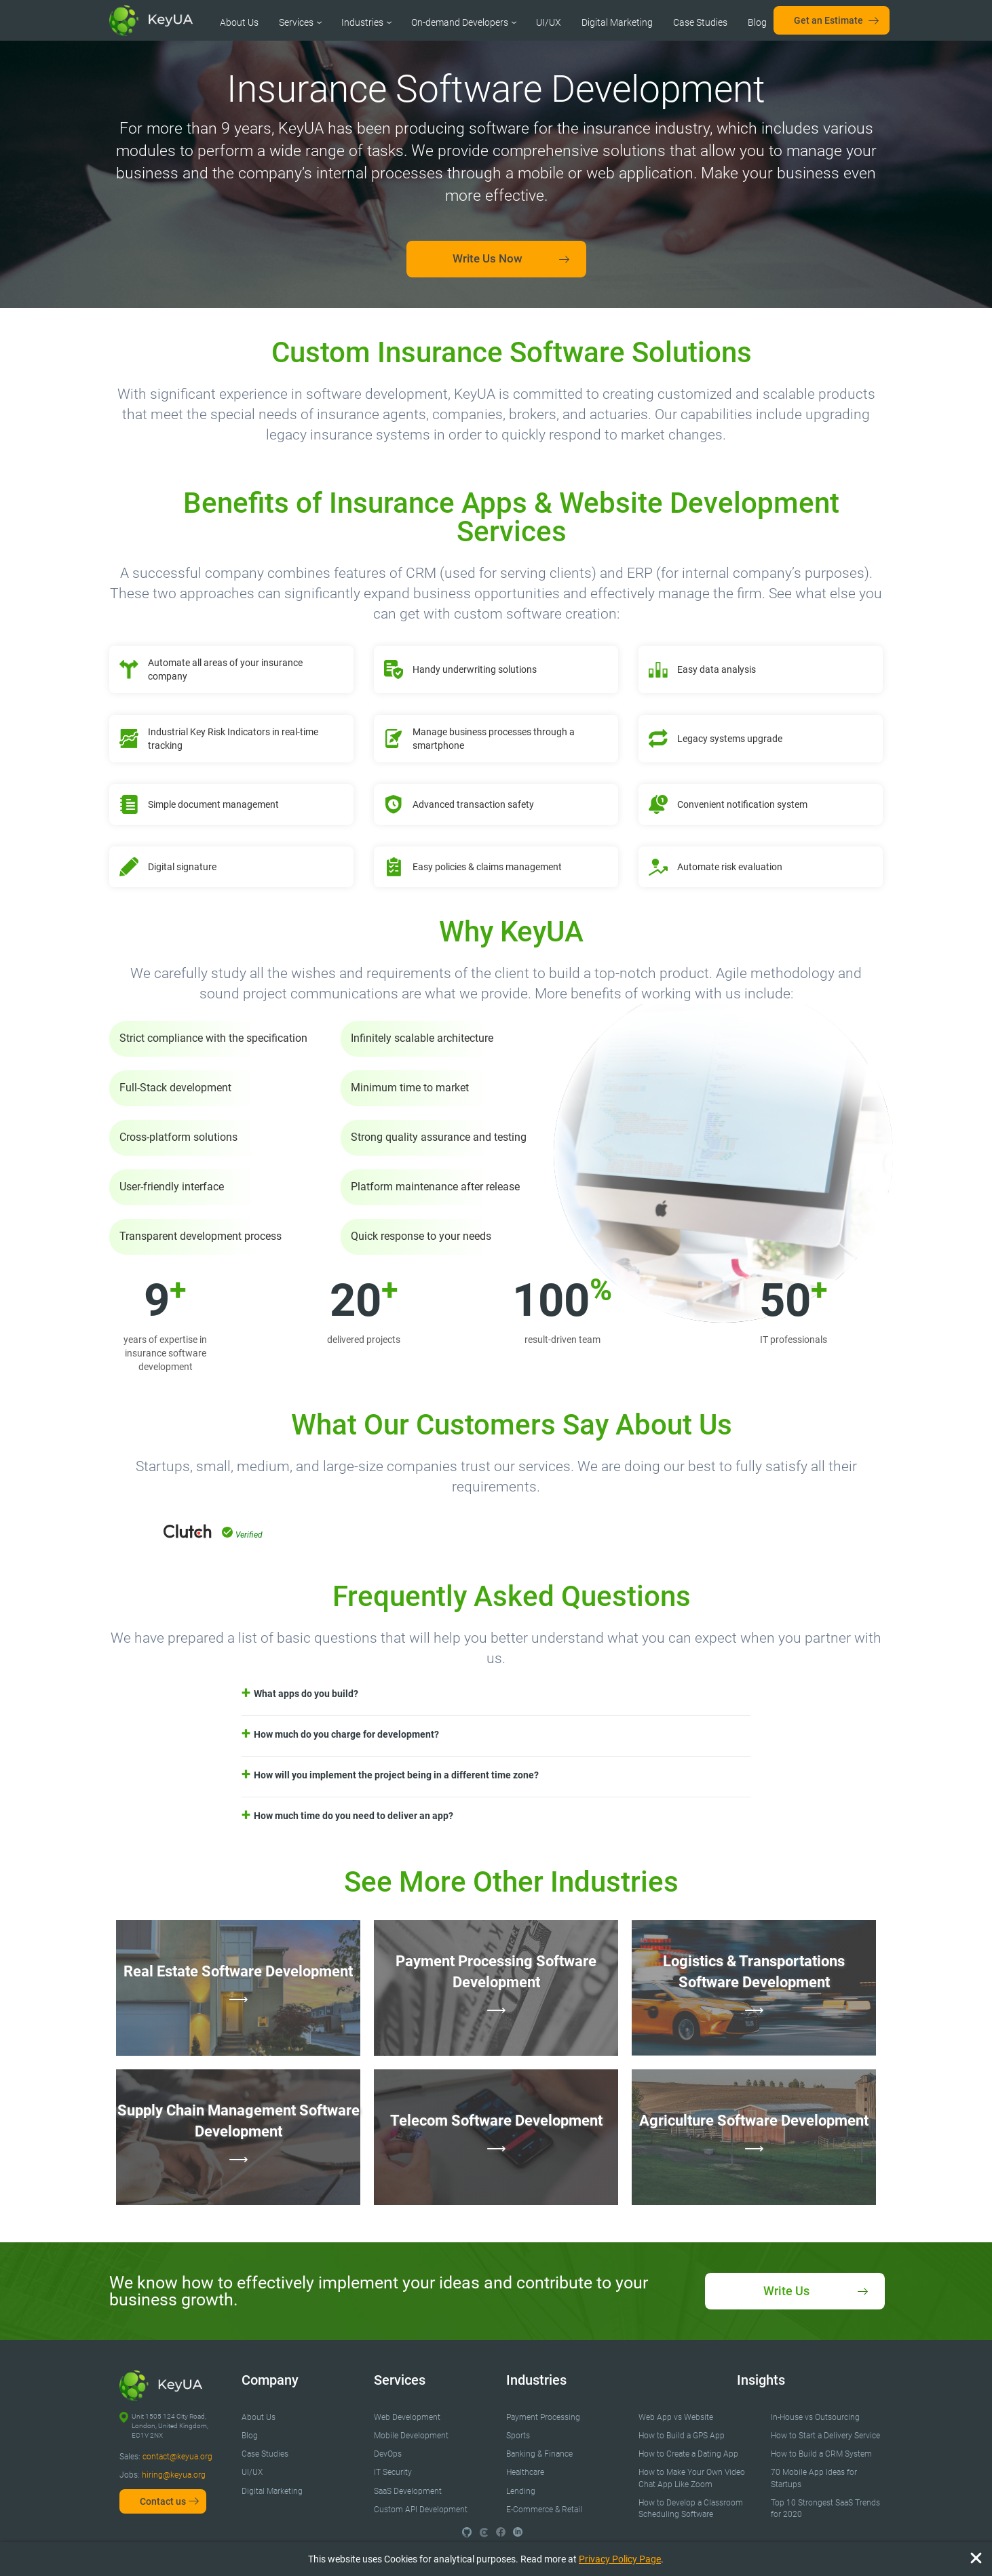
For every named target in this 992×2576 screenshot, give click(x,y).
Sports (518, 2435)
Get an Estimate (828, 20)
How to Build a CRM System (821, 2454)
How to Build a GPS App (681, 2435)
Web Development (407, 2417)
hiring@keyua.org (174, 2475)
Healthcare (525, 2472)
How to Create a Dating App (688, 2454)
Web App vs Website (675, 2417)
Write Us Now (487, 258)
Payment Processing (543, 2417)
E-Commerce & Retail (544, 2509)
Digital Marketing (617, 22)
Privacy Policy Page (620, 2559)
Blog (757, 22)
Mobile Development (411, 2435)
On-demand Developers (459, 22)
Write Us (786, 2291)
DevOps (388, 2454)
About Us (239, 22)
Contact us (163, 2501)
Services (296, 22)
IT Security (393, 2472)
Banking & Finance (539, 2454)
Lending (520, 2491)
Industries (362, 22)
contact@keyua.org (177, 2456)
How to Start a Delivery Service (825, 2435)
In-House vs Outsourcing (815, 2417)
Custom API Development (421, 2509)
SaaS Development (408, 2491)
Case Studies (700, 22)
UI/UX (548, 22)
